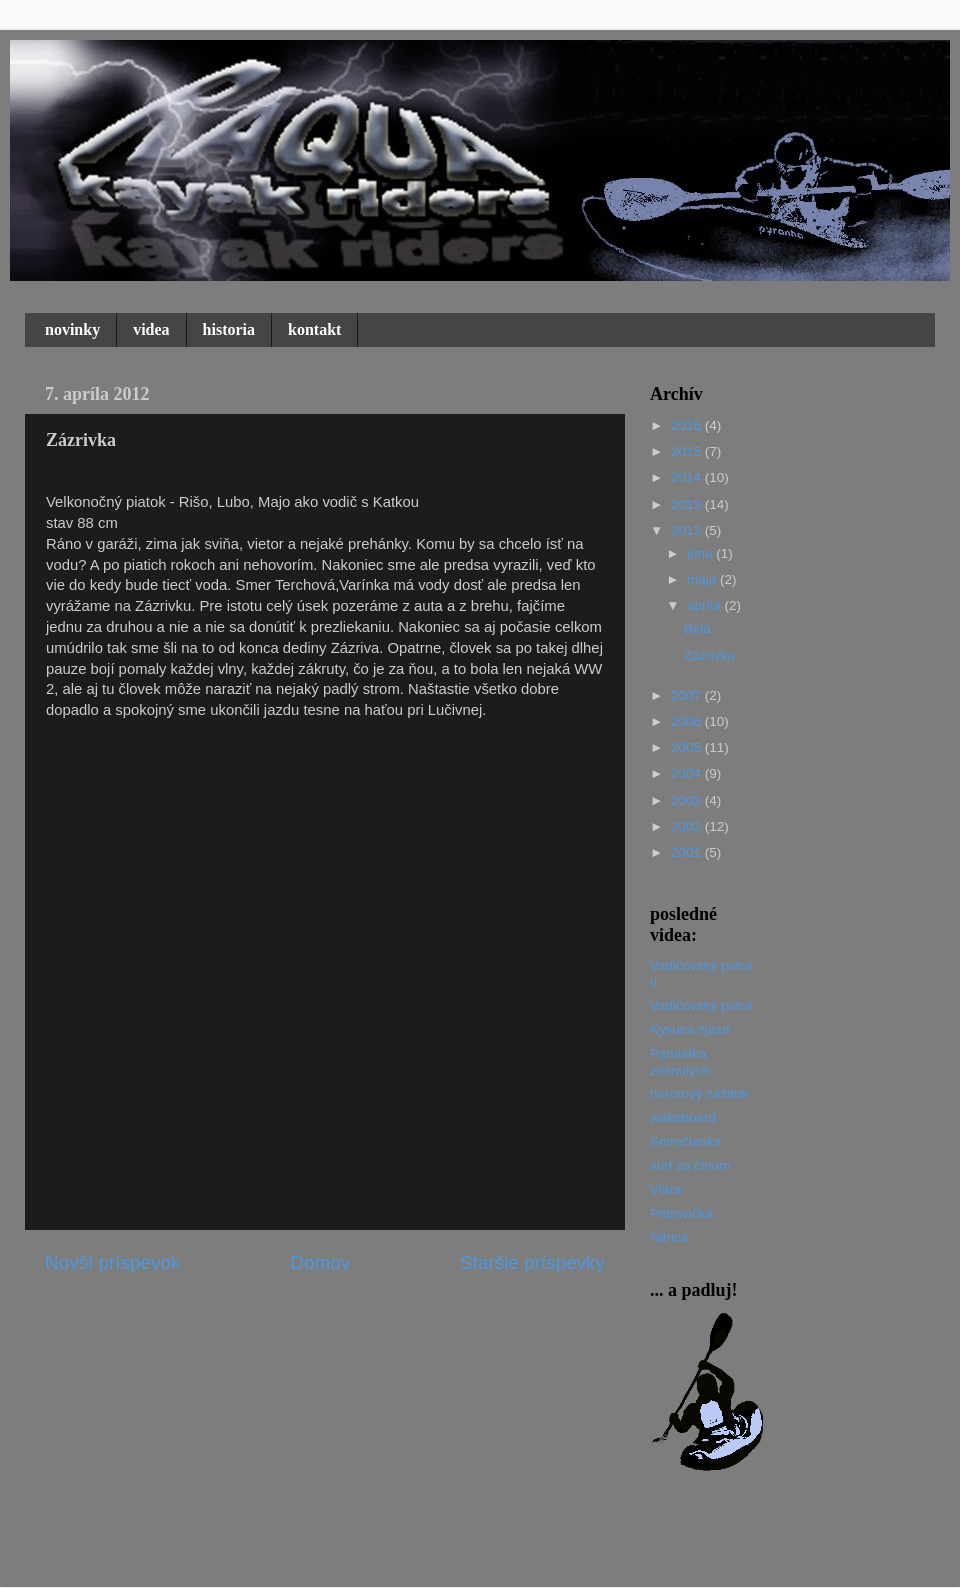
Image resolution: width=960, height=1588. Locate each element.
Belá (697, 628)
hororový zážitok (699, 1093)
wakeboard (683, 1117)
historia (229, 329)
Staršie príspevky (532, 1262)
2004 (688, 773)
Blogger (602, 1548)
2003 (688, 800)
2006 (688, 721)
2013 (688, 504)
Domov (320, 1262)
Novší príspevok (112, 1262)
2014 (688, 477)
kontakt (314, 329)
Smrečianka (685, 1141)
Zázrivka (709, 655)
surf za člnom (690, 1165)
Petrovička (681, 1213)
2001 (688, 852)
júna (701, 553)
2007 (688, 695)
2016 (688, 425)
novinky (72, 329)
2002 (688, 826)
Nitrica (669, 1237)
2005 (688, 747)
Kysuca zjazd (690, 1029)
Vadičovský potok (702, 1005)
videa (151, 329)
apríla (706, 605)
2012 (688, 530)
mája (703, 579)
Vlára (666, 1189)
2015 (688, 451)
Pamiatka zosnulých (680, 1061)
